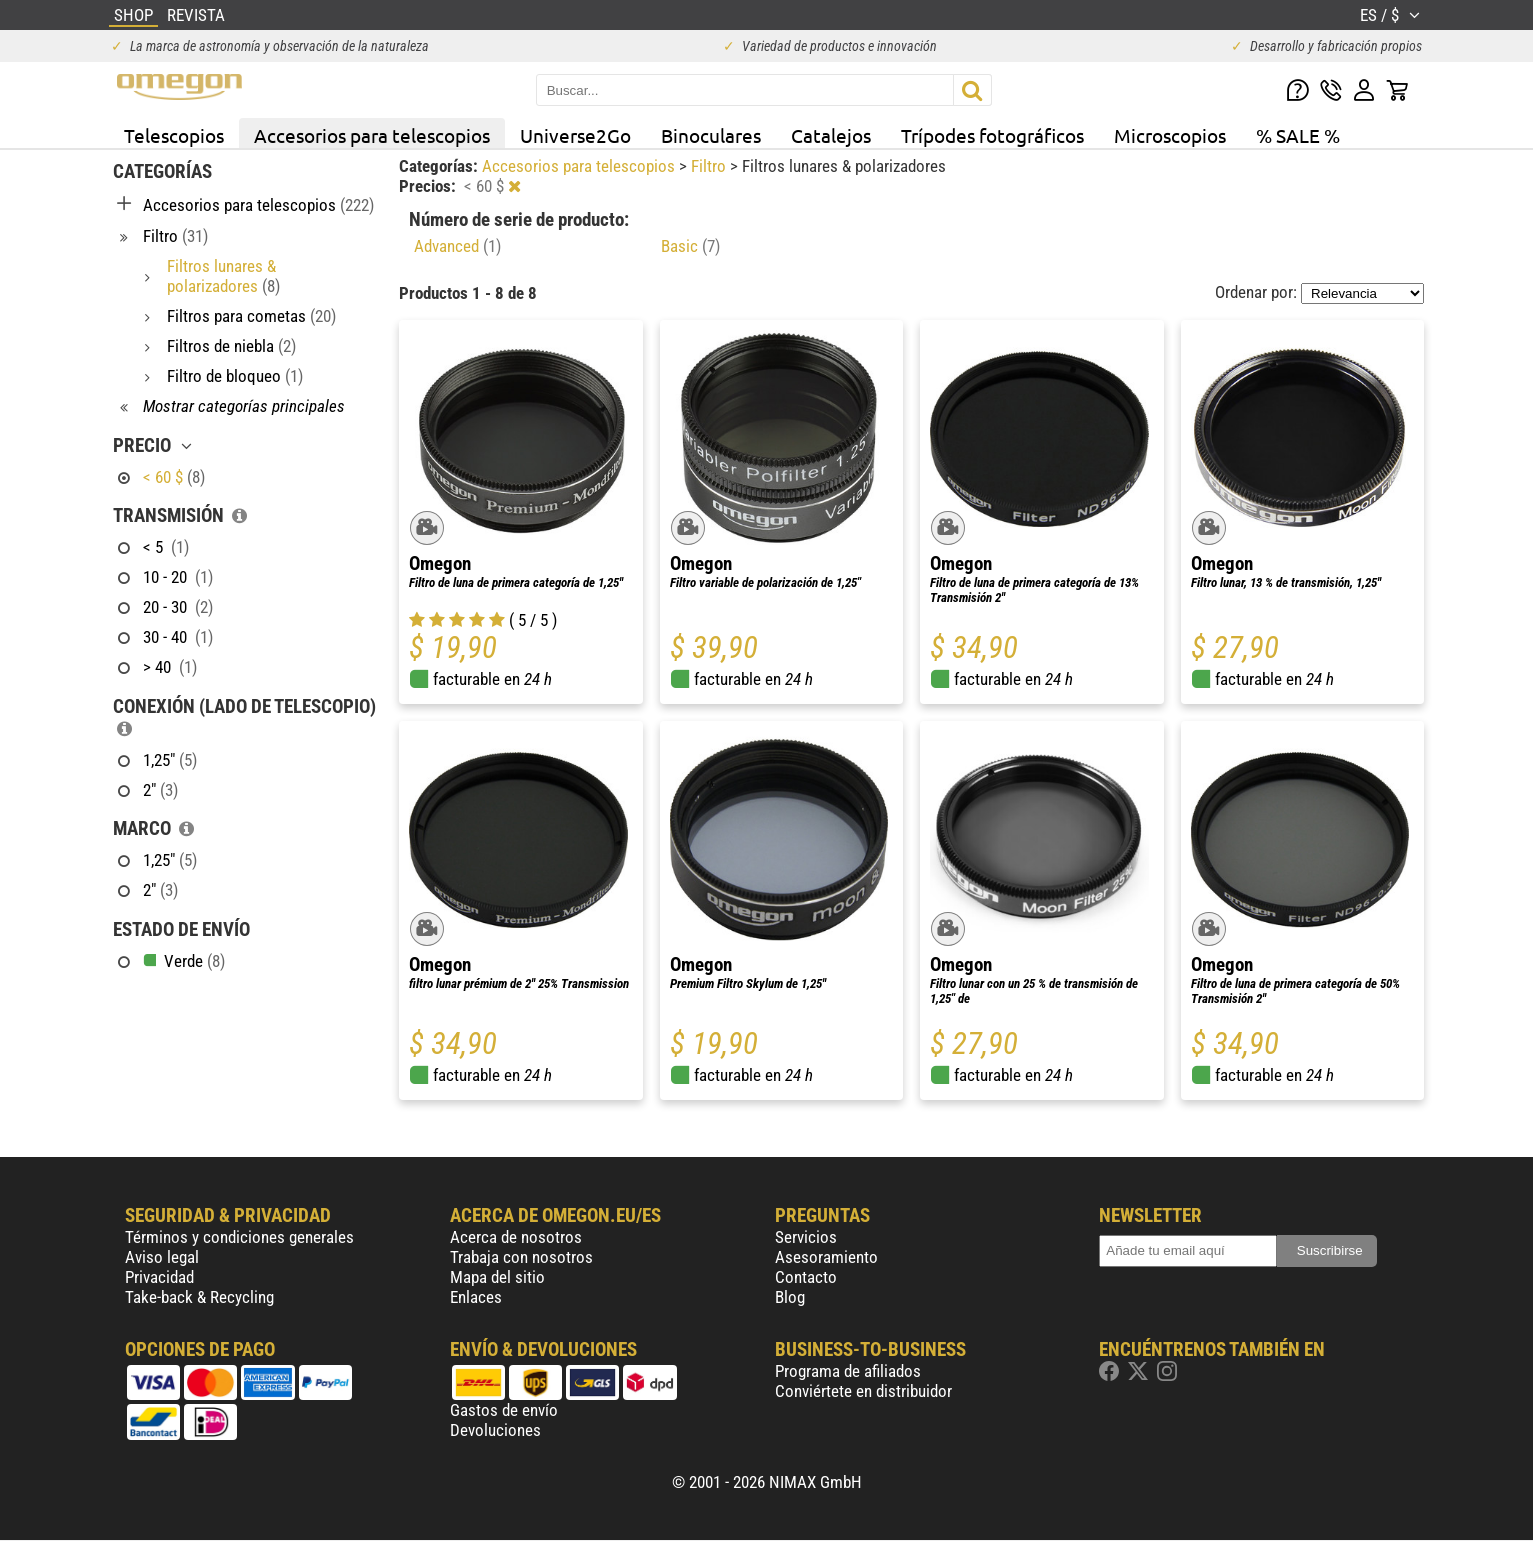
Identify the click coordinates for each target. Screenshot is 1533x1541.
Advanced (457, 246)
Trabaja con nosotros (521, 1257)
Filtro (710, 166)
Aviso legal (162, 1257)
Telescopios (174, 135)
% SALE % (1298, 135)
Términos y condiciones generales (239, 1237)
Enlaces (476, 1297)
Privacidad (159, 1277)
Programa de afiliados (848, 1371)
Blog (790, 1297)
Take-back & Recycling (199, 1297)
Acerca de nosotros (516, 1237)
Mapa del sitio (497, 1277)
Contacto (806, 1277)
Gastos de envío (504, 1410)
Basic (690, 246)
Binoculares (711, 135)
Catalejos (831, 135)
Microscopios (1170, 135)
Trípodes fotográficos (992, 135)
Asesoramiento (826, 1257)
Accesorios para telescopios (372, 135)
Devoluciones (495, 1430)
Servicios (806, 1237)
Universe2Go (575, 135)
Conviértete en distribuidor (863, 1391)
